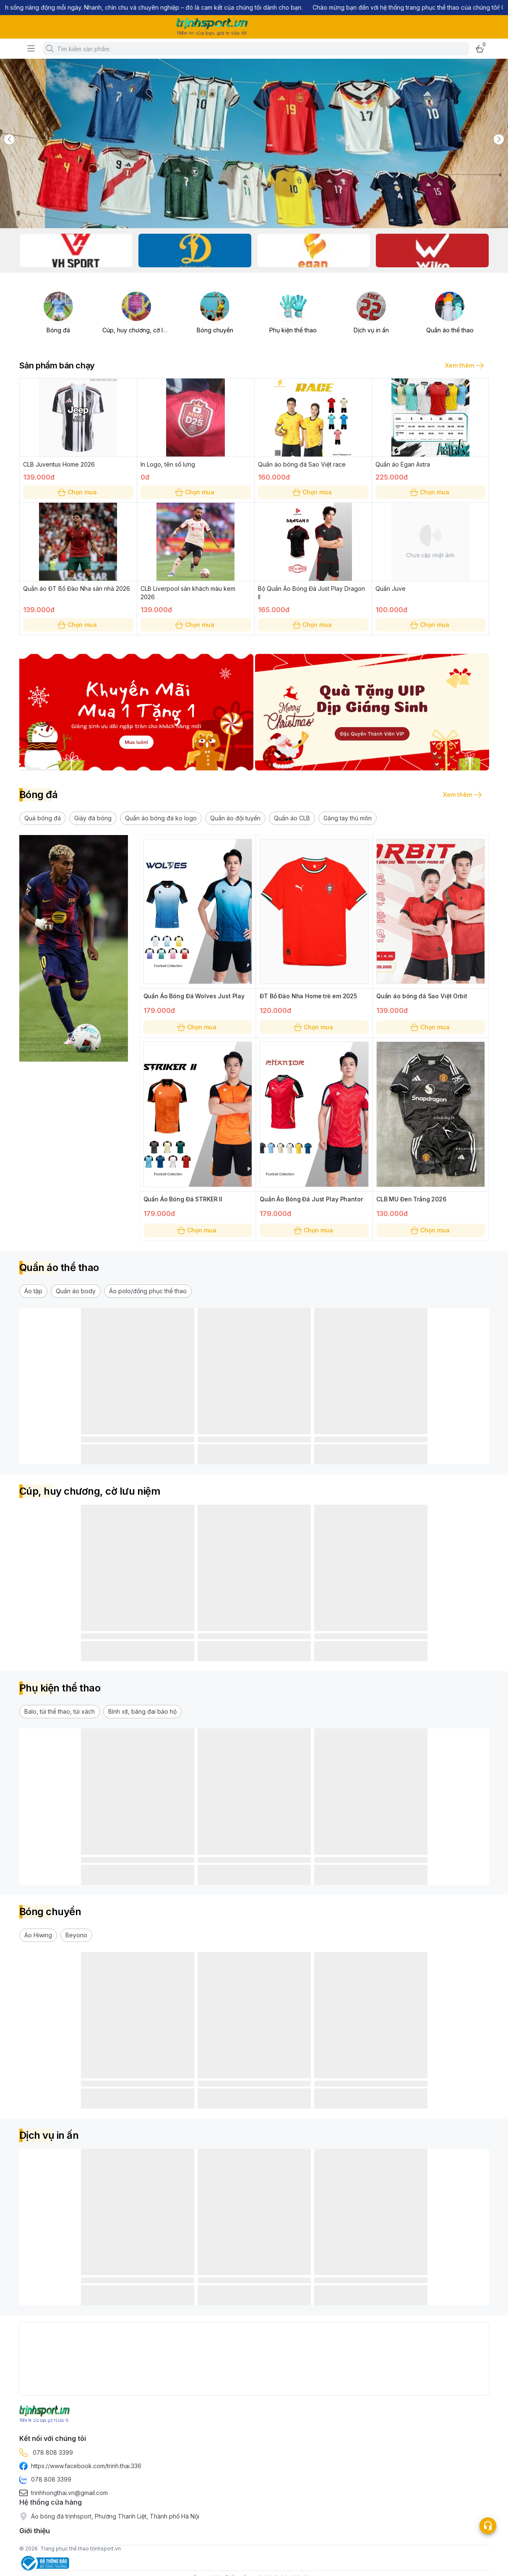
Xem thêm (463, 365)
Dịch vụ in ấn (371, 330)
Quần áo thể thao (450, 330)
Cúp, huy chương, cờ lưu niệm (143, 330)
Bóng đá (58, 330)
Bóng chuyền (215, 330)
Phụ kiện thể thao (293, 330)
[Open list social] (487, 2525)
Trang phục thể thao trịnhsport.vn (80, 2548)
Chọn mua (78, 492)
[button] (42, 818)
